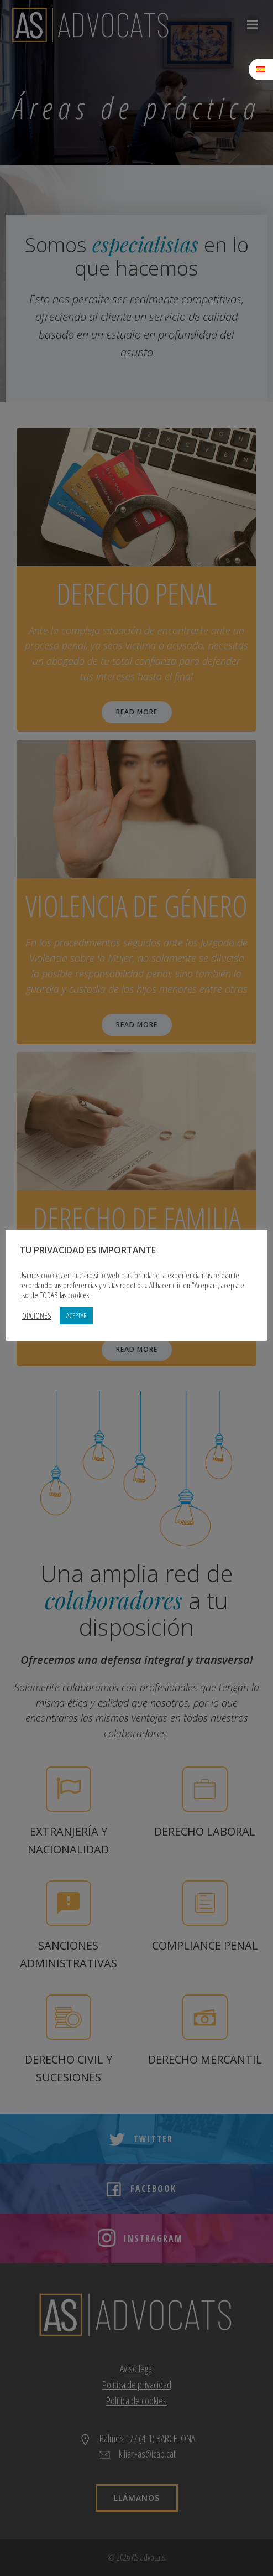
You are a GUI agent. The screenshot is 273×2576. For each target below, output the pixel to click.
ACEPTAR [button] (76, 1315)
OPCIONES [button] (36, 1315)
